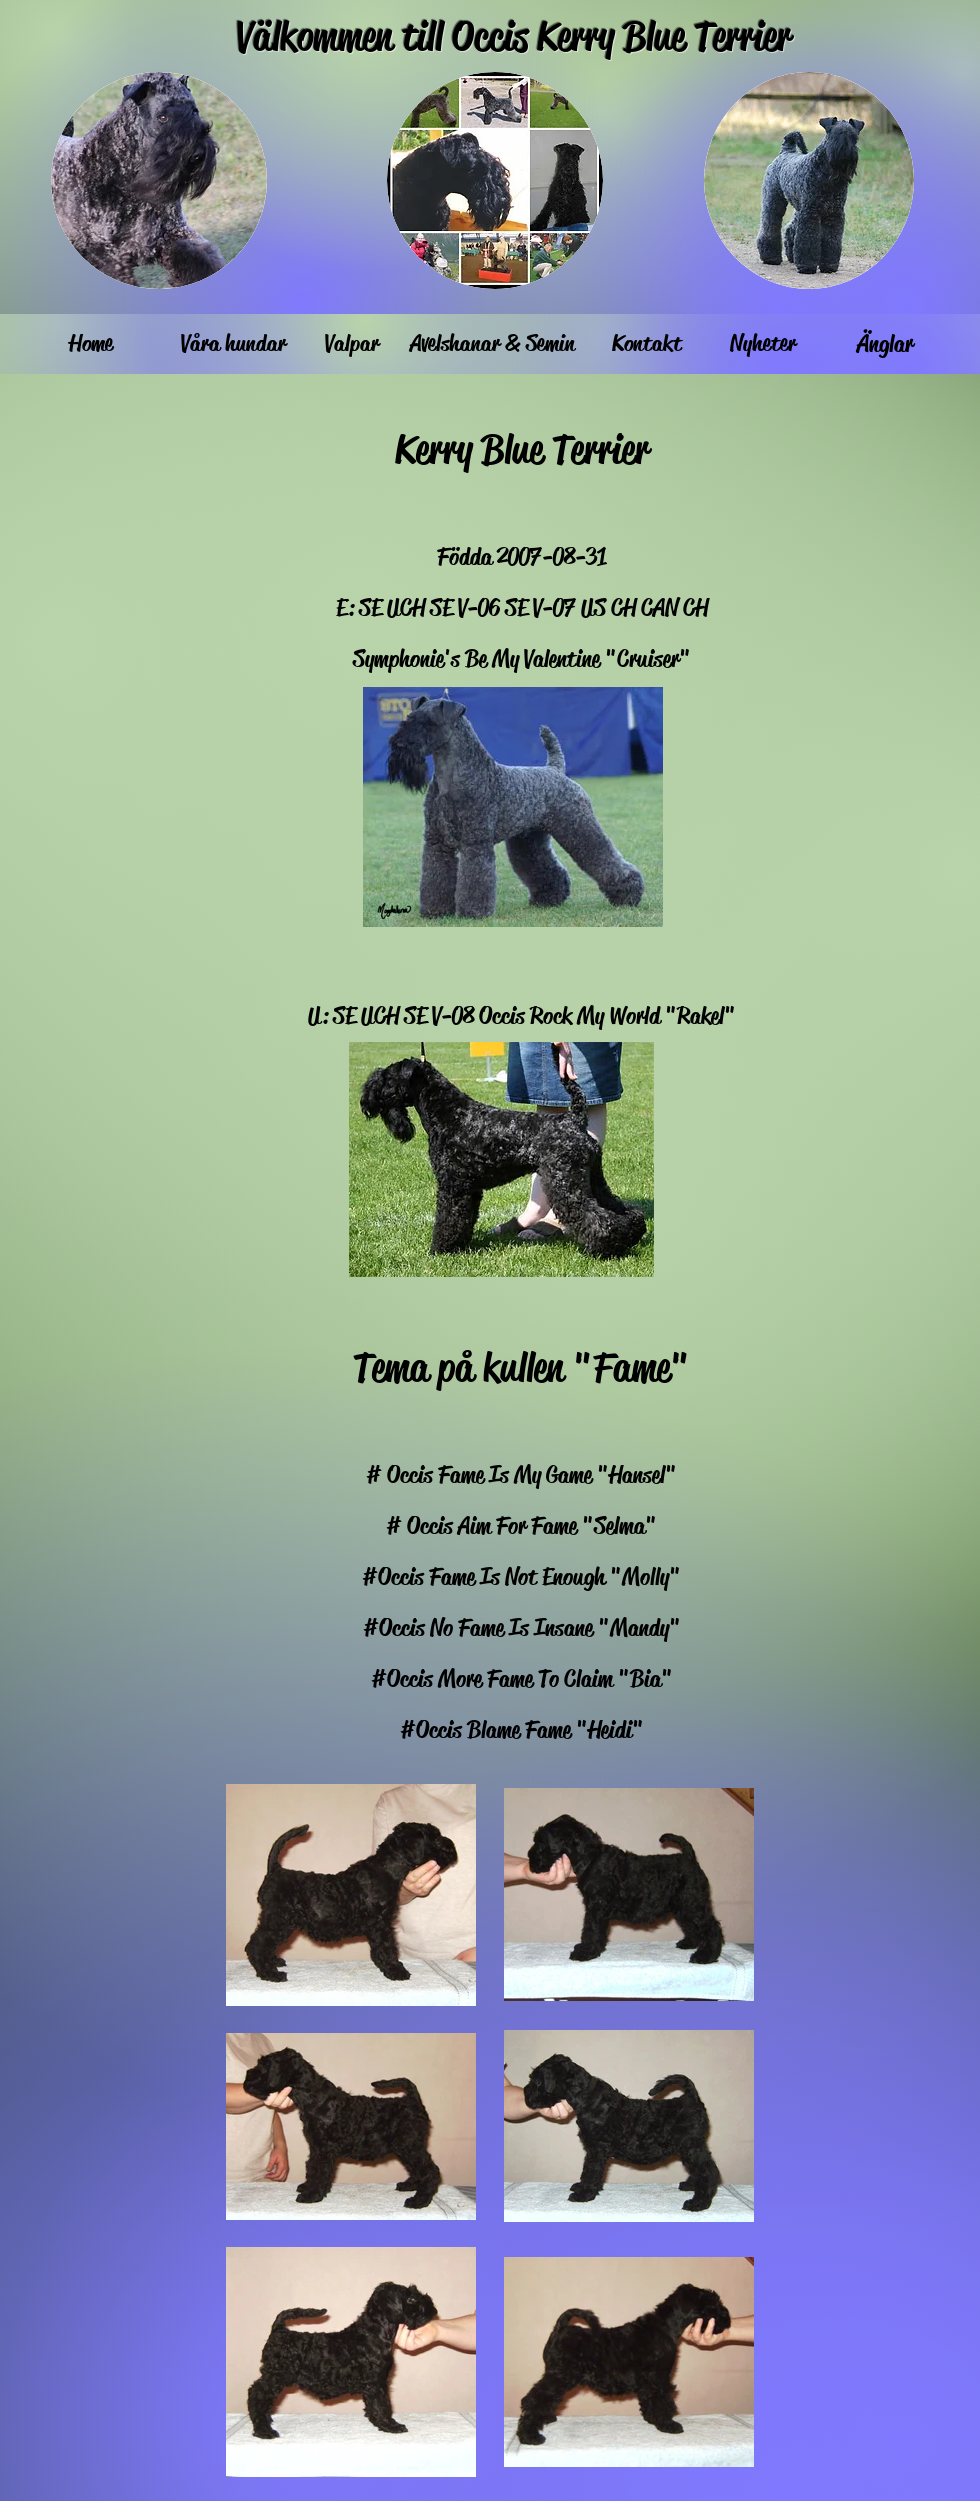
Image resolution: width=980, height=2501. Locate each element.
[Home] (91, 344)
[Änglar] (885, 344)
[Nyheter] (763, 344)
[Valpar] (352, 344)
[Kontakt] (647, 344)
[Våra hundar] (233, 344)
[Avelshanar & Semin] (492, 344)
